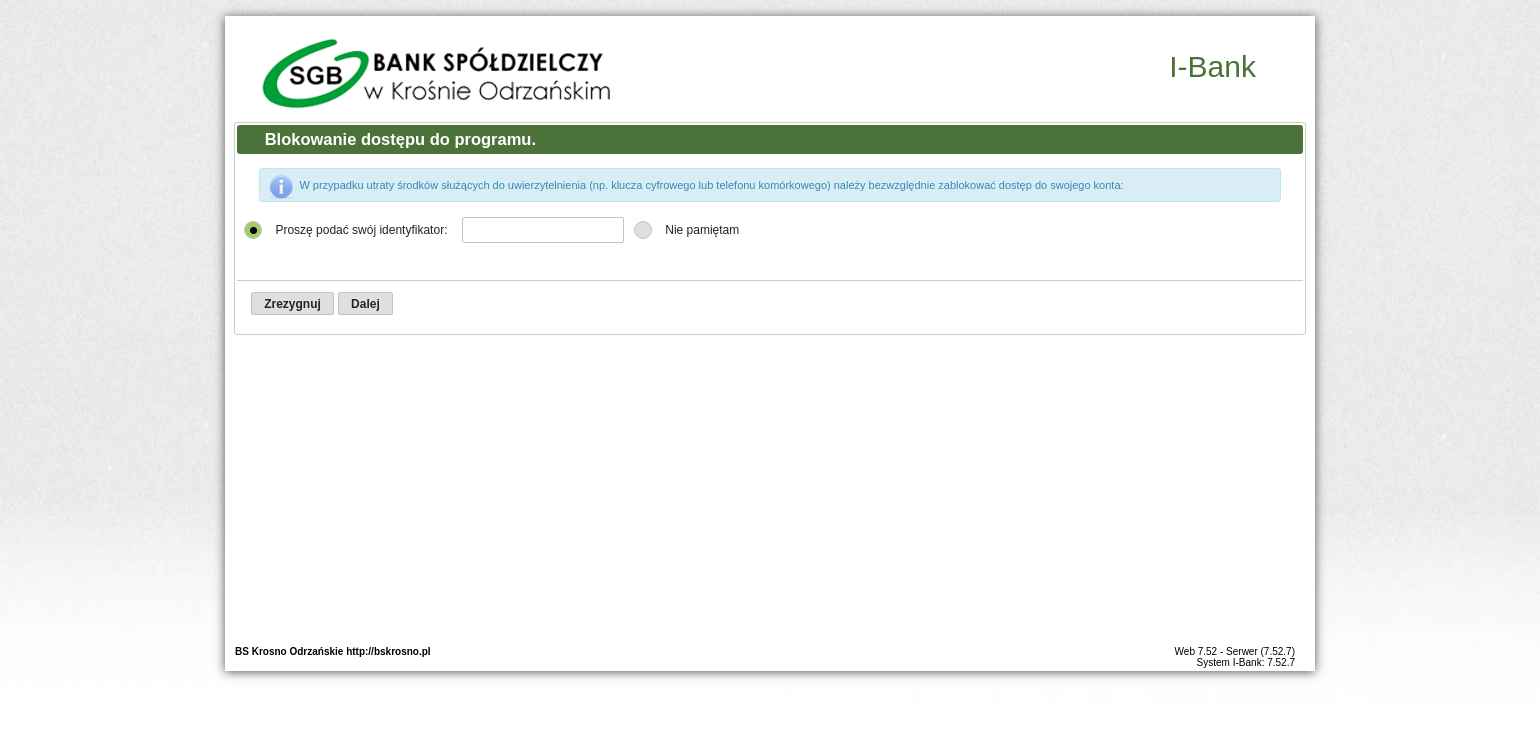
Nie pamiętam (702, 230)
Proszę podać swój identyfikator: (361, 230)
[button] (292, 303)
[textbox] (543, 230)
